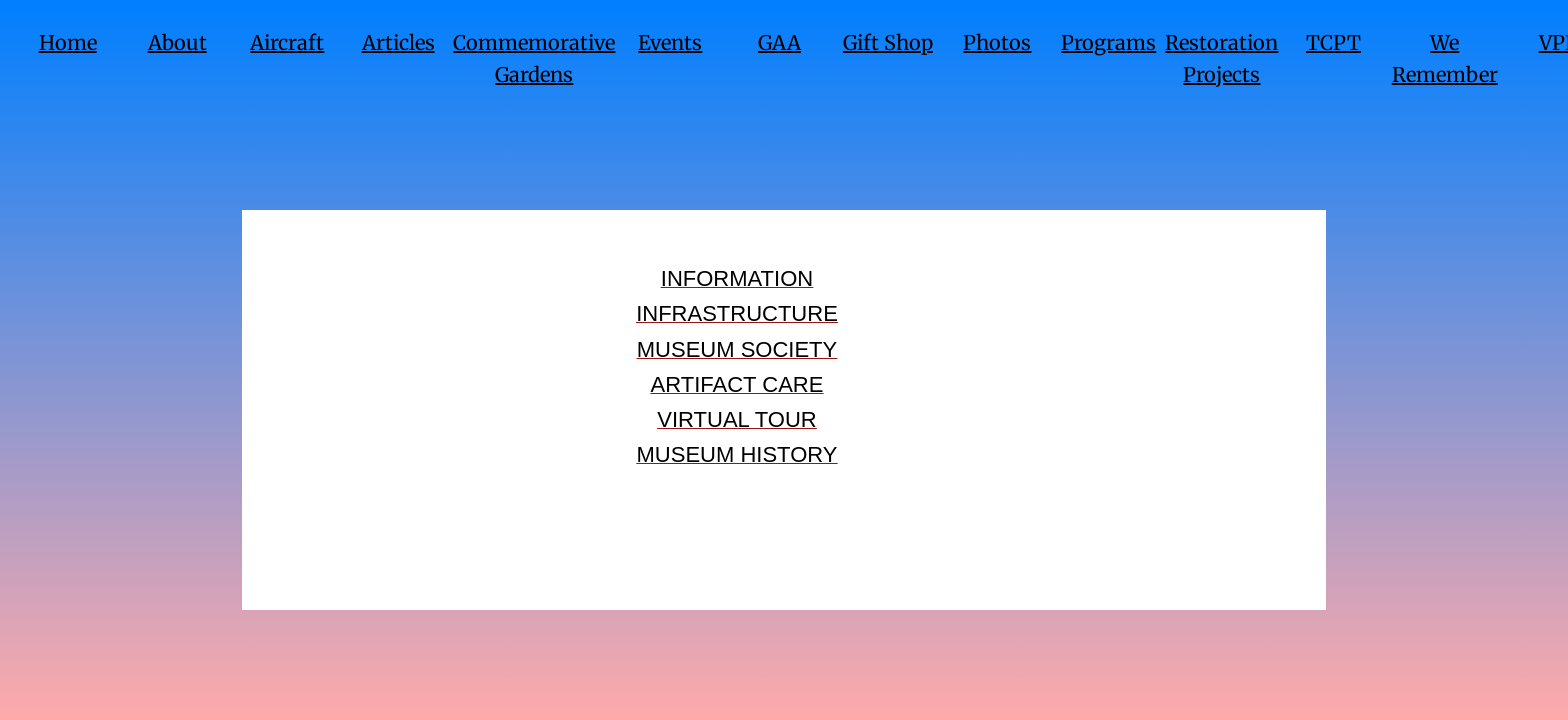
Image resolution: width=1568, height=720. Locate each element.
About (177, 42)
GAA (779, 42)
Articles (398, 42)
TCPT (1333, 42)
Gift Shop (888, 42)
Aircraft (287, 42)
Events (670, 42)
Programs (1108, 42)
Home (68, 42)
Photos (997, 42)
